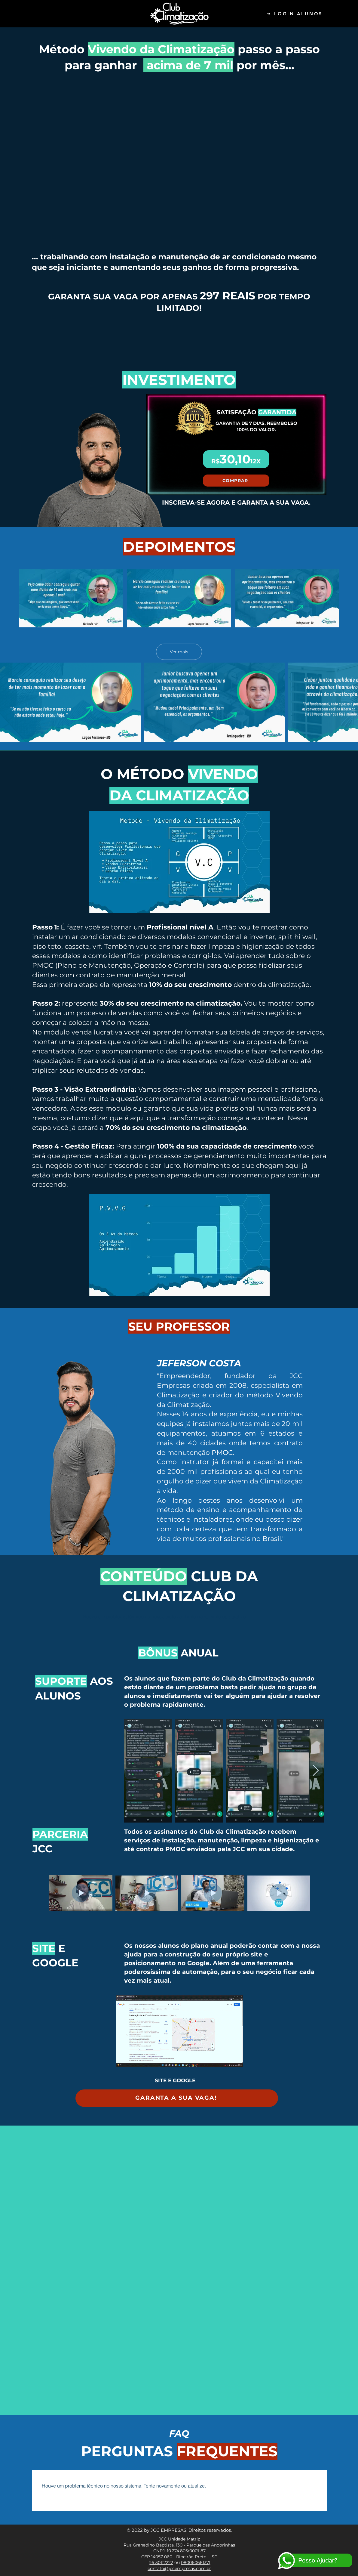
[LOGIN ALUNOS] (294, 14)
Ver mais (179, 651)
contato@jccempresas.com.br (179, 2568)
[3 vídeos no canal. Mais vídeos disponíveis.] (179, 598)
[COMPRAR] (236, 481)
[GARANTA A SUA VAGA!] (176, 2098)
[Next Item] (315, 1771)
